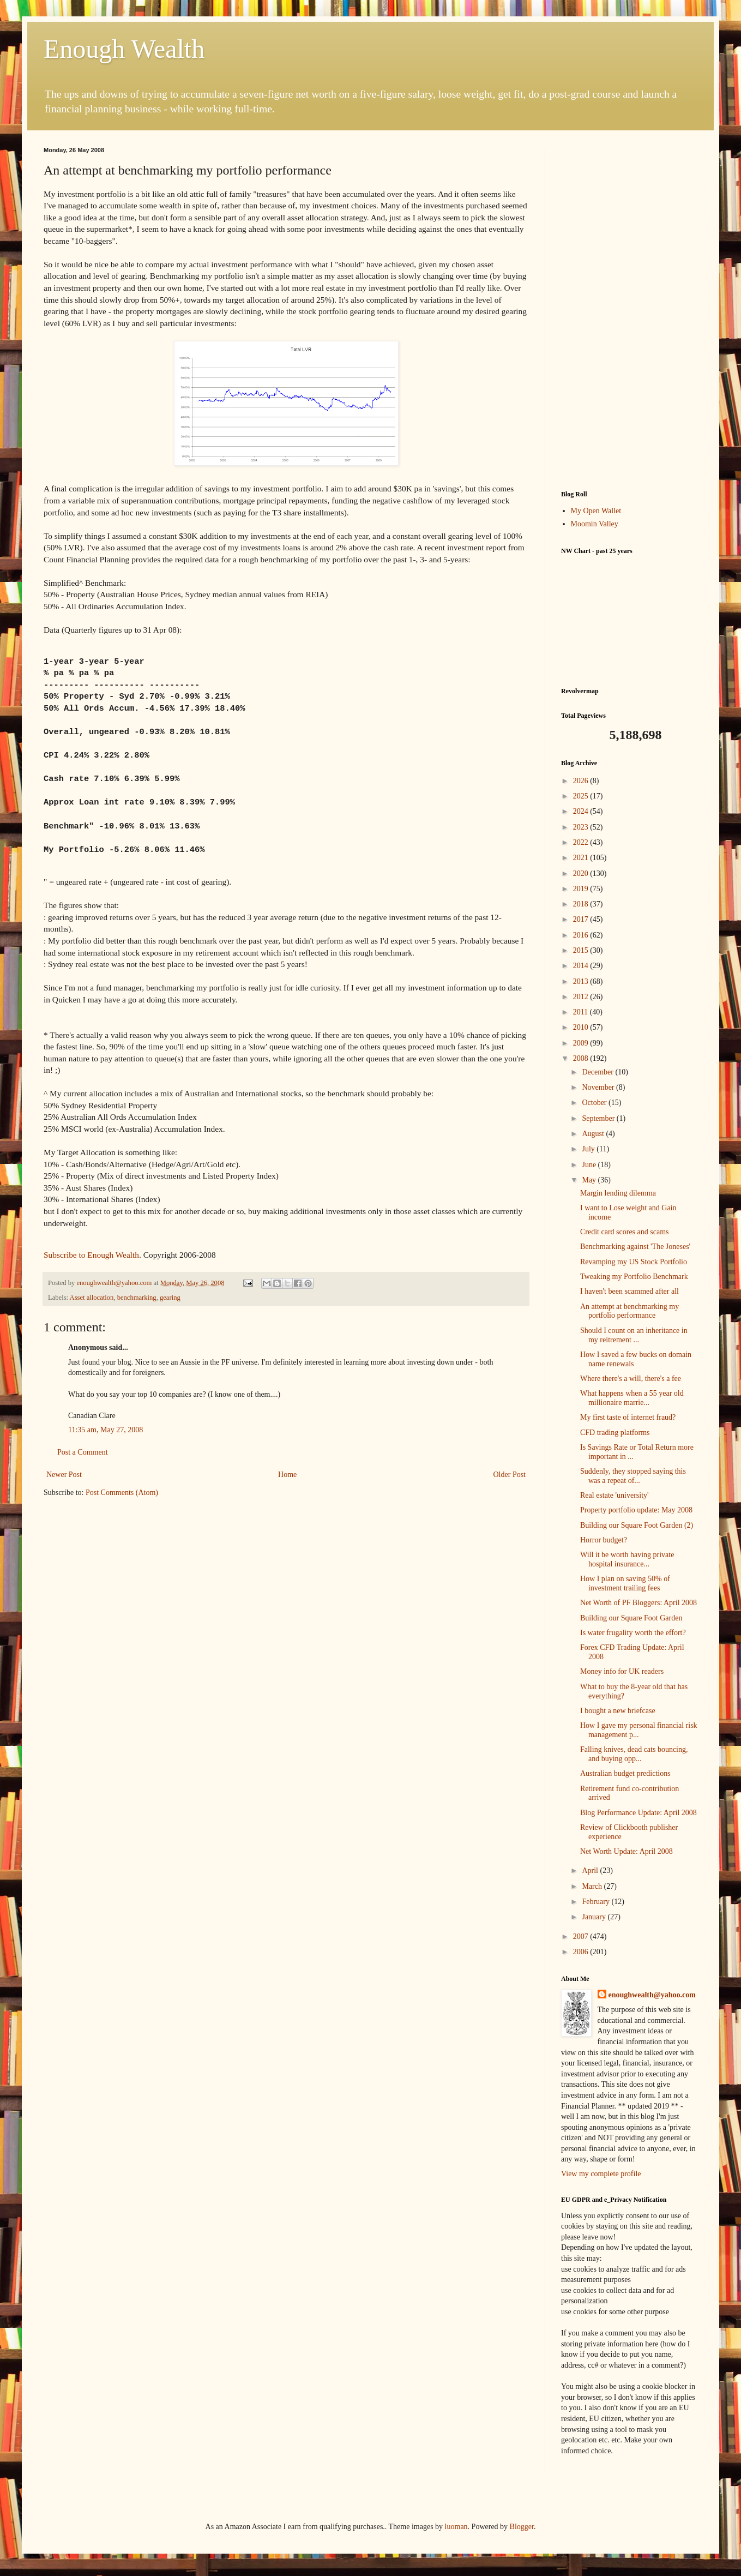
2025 (582, 796)
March (593, 1886)
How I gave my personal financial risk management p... (638, 1730)
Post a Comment (82, 1452)
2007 (582, 1936)
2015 (582, 950)
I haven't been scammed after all (629, 1291)
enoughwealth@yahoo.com (652, 1995)
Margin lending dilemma (618, 1193)
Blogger (522, 2527)
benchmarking (136, 1297)
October (595, 1102)
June (590, 1165)
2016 (582, 935)
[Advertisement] (629, 310)
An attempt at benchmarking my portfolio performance (629, 1311)
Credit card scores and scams (624, 1232)
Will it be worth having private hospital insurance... (627, 1559)
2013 (582, 981)
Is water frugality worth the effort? (633, 1633)
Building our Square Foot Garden (631, 1618)
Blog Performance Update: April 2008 (638, 1813)
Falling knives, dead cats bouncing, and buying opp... (634, 1754)
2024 (582, 811)
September (599, 1118)
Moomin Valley (594, 524)
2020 (582, 873)
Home (287, 1474)
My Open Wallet (596, 511)
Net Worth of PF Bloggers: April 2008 (638, 1603)
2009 (582, 1043)
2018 (582, 904)
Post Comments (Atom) (122, 1492)
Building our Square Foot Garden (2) (636, 1525)
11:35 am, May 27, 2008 (105, 1430)
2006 (582, 1952)
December (598, 1072)
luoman (456, 2527)
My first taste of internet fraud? (628, 1417)
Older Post (509, 1474)
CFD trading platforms (615, 1432)
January (594, 1917)
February (596, 1902)
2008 (582, 1058)
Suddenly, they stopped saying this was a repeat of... (633, 1476)
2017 (582, 919)
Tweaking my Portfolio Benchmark (634, 1276)
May (590, 1180)
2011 (581, 1012)
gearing (170, 1297)
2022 (582, 842)
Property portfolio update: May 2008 (636, 1510)
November (599, 1087)
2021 (582, 858)
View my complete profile (601, 2174)
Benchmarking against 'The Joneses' (635, 1246)
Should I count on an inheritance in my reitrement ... (634, 1335)
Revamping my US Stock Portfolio (633, 1262)
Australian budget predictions (625, 1773)
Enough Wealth (124, 48)
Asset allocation (92, 1297)
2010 (582, 1027)
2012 (582, 997)
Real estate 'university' (614, 1495)
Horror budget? (603, 1540)
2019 (582, 889)
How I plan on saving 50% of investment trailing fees (625, 1583)
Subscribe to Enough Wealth (91, 1254)
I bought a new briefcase (617, 1711)
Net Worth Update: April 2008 (626, 1851)
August (594, 1134)
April (591, 1870)
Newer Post (64, 1474)
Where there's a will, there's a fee (630, 1378)
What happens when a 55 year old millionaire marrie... (632, 1398)
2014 (582, 966)
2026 (582, 781)
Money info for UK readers (622, 1671)
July (589, 1149)
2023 (582, 827)
